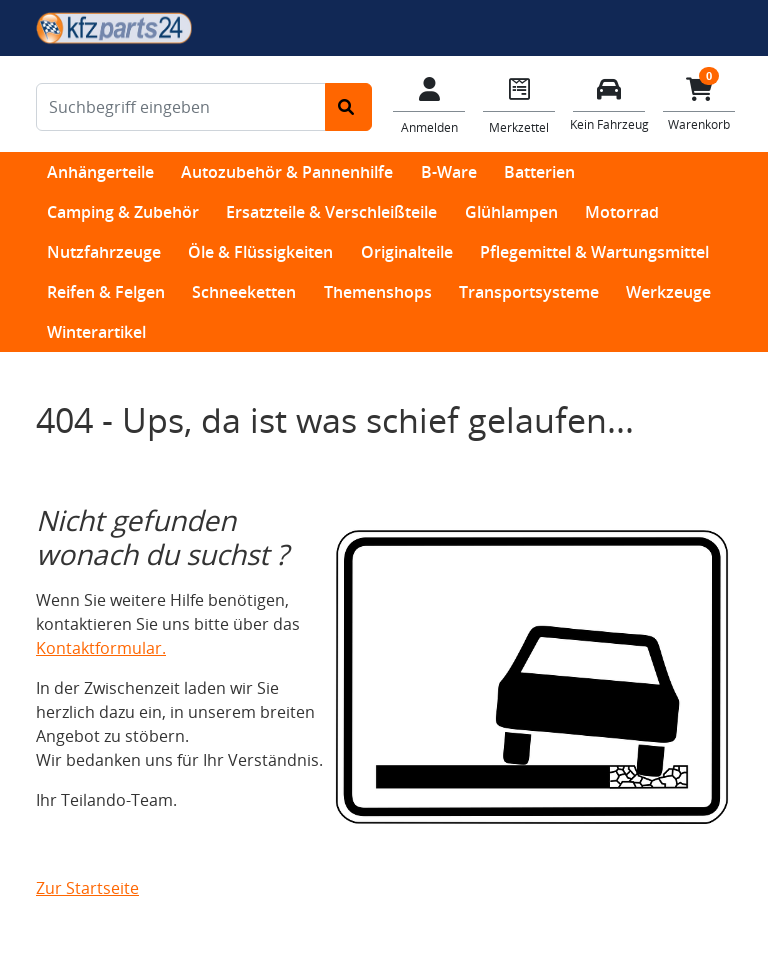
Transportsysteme (529, 292)
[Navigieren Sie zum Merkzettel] (519, 104)
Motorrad (622, 212)
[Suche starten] (348, 107)
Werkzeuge (668, 292)
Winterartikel (96, 332)
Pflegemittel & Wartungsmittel (594, 252)
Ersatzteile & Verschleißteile (331, 212)
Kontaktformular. (101, 648)
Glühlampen (511, 212)
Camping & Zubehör (123, 212)
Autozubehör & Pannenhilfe (287, 172)
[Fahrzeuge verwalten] (609, 102)
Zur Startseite (87, 888)
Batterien (539, 172)
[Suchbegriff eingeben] (181, 107)
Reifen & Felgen (106, 292)
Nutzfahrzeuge (104, 252)
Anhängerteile (100, 172)
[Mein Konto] (429, 104)
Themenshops (378, 292)
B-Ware (449, 172)
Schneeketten (244, 292)
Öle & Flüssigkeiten (260, 252)
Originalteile (407, 252)
